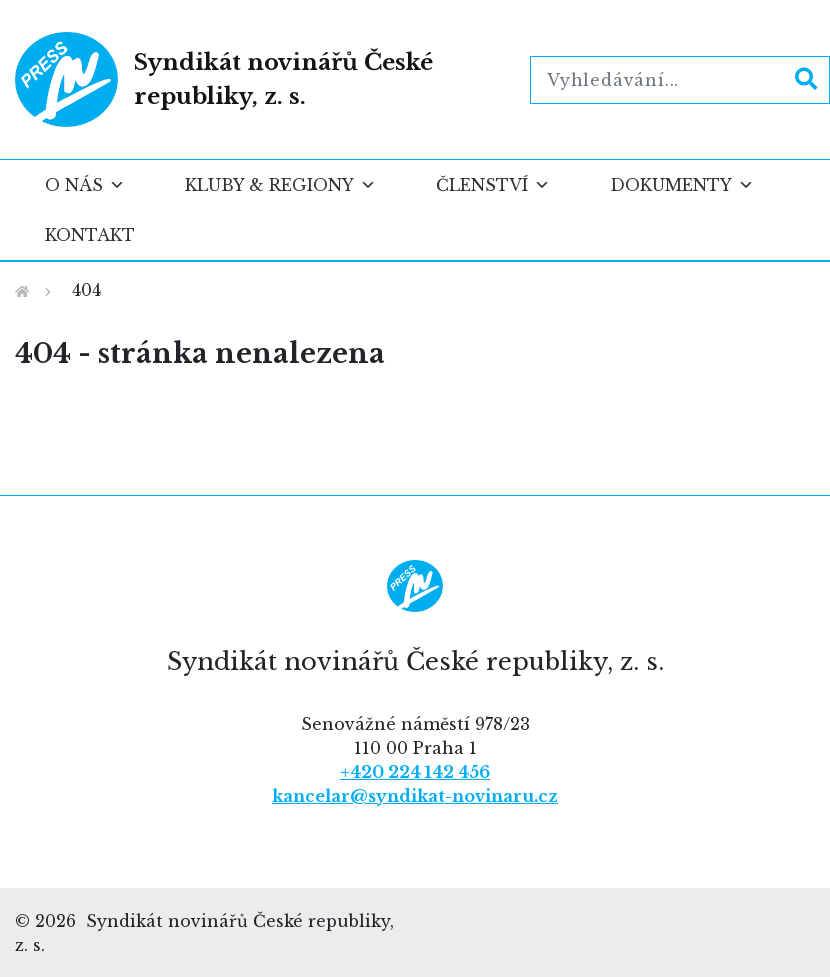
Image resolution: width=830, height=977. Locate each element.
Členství (493, 185)
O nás (85, 185)
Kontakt (90, 235)
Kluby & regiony (280, 185)
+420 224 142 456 (415, 772)
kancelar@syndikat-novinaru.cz (415, 796)
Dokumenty (682, 185)
